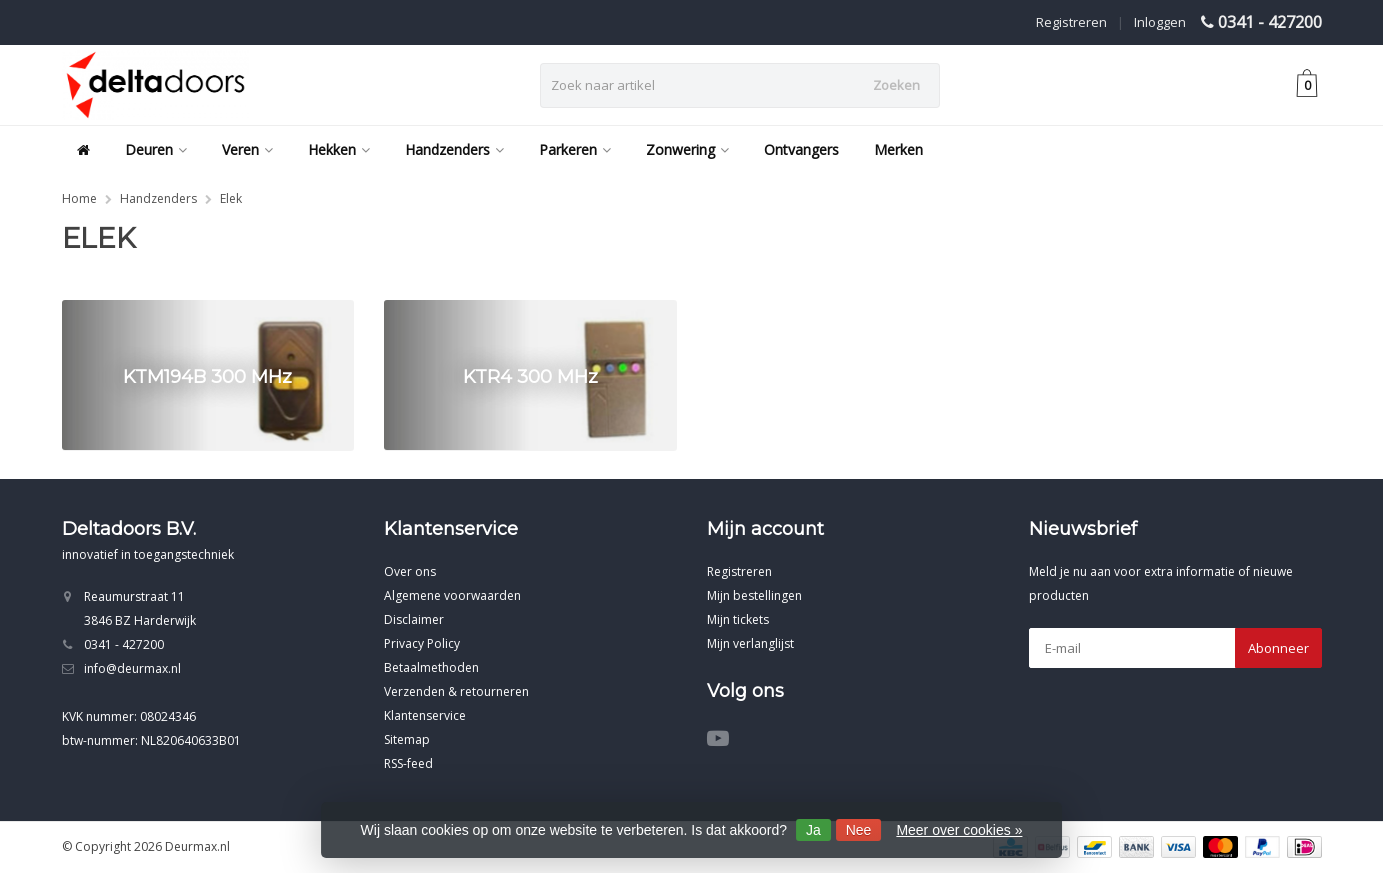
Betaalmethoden (431, 667)
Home (79, 198)
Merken (898, 149)
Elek (231, 198)
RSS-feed (408, 763)
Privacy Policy (422, 643)
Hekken (339, 149)
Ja (813, 830)
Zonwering (687, 149)
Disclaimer (414, 619)
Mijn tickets (738, 619)
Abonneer (1278, 648)
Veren (247, 149)
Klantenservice (425, 715)
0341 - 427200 (1270, 22)
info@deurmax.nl (132, 668)
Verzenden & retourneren (456, 691)
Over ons (410, 571)
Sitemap (407, 739)
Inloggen (1160, 22)
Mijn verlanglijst (750, 643)
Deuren (156, 149)
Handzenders (454, 149)
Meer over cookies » (959, 830)
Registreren (1071, 22)
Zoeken (896, 85)
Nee (859, 830)
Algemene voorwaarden (452, 595)
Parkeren (575, 149)
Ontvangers (801, 149)
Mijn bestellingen (754, 595)
